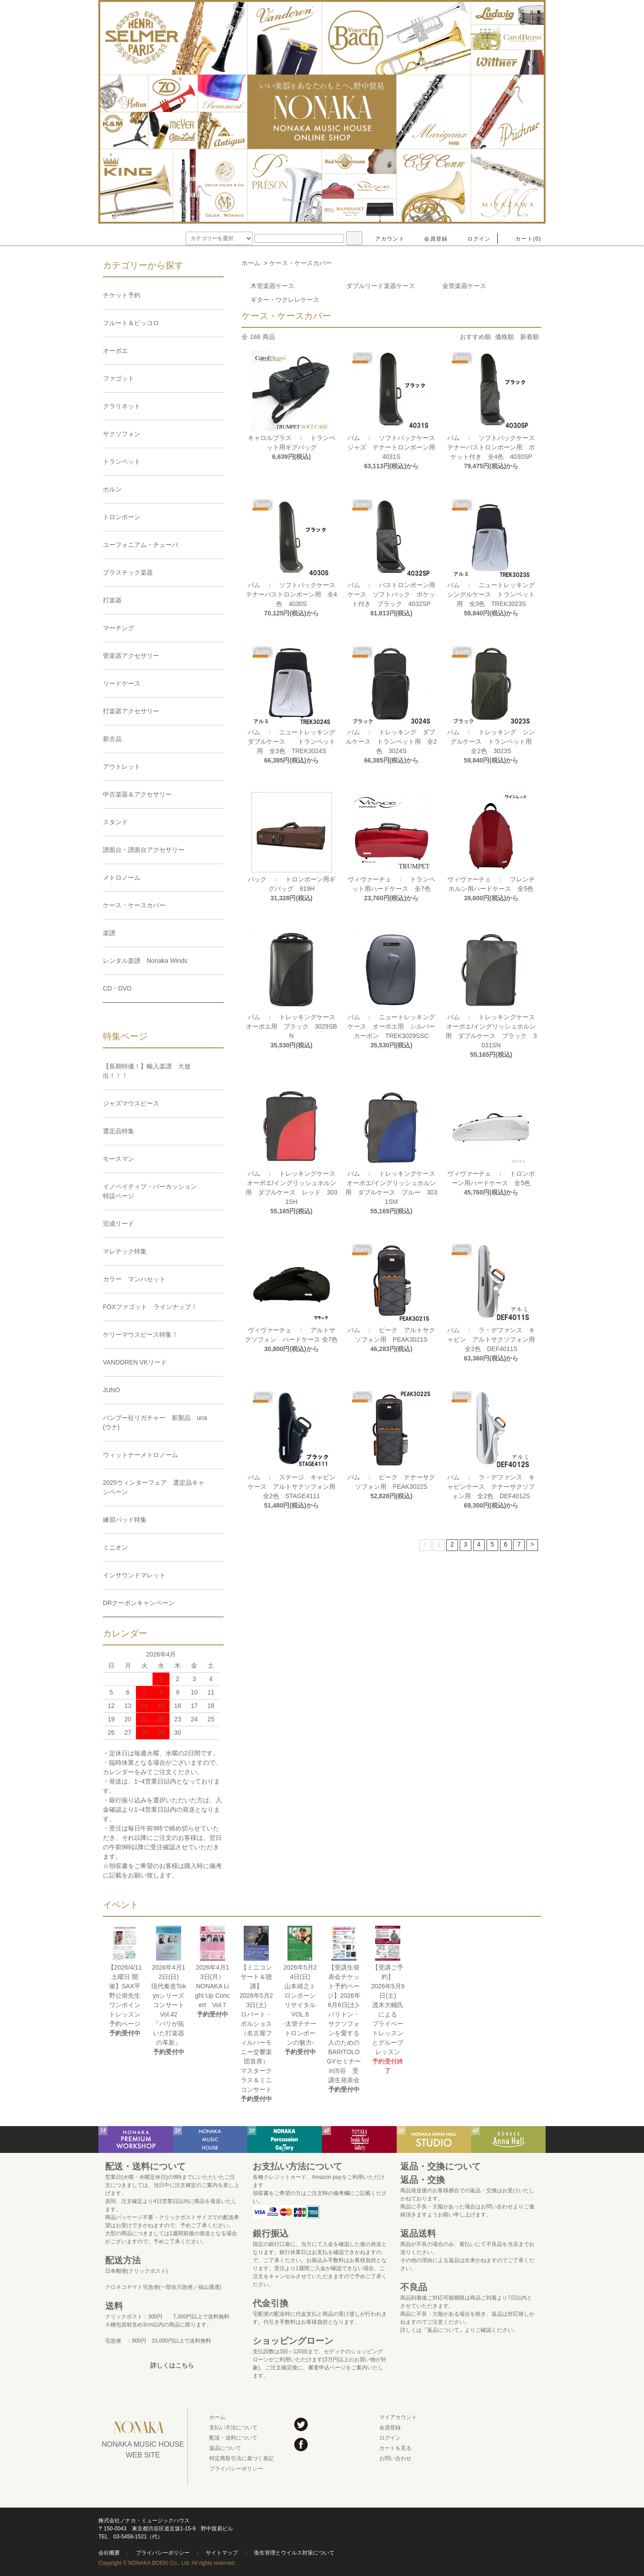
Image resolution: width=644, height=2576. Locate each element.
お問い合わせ (395, 2458)
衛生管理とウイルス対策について (294, 2553)
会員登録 (430, 239)
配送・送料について (233, 2438)
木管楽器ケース (272, 285)
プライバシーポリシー (236, 2469)
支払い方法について (233, 2427)
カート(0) (522, 239)
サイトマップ (222, 2553)
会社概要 (109, 2553)
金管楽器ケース (464, 285)
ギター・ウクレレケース (284, 299)
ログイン (474, 239)
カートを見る (395, 2448)
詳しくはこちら (172, 2365)
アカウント (384, 239)
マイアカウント (398, 2417)
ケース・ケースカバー (300, 263)
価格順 (504, 336)
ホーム (251, 263)
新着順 (529, 336)
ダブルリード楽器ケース (380, 285)
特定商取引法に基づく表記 (241, 2458)
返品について (225, 2448)
